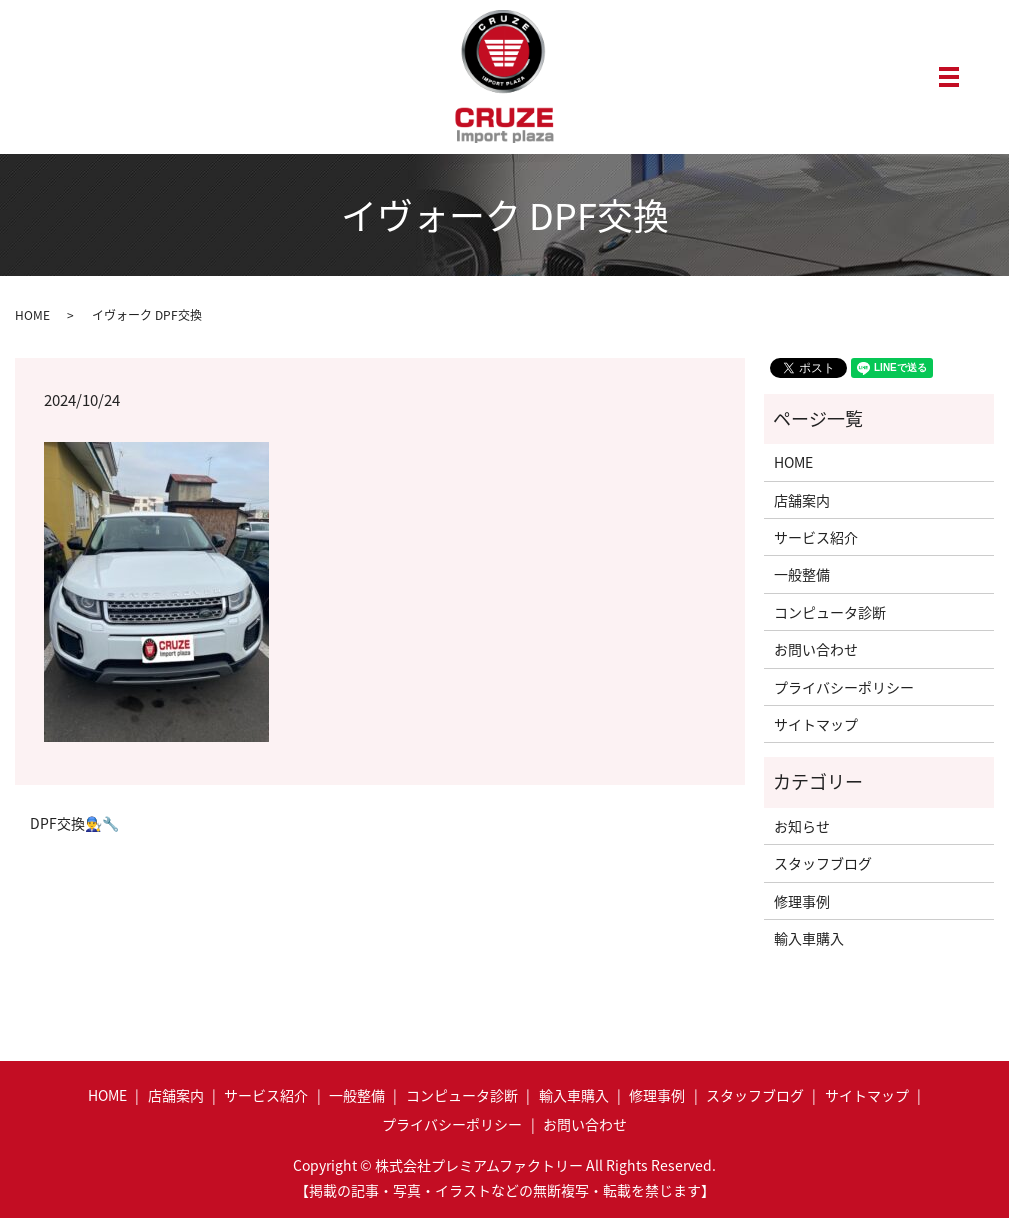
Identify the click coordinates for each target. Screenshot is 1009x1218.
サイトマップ (816, 724)
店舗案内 (802, 500)
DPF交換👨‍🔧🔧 (74, 823)
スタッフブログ (823, 863)
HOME (32, 315)
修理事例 (802, 901)
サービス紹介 (816, 537)
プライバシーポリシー (844, 687)
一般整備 (802, 574)
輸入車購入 (809, 938)
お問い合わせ (816, 649)
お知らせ (802, 826)
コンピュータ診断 (830, 612)
